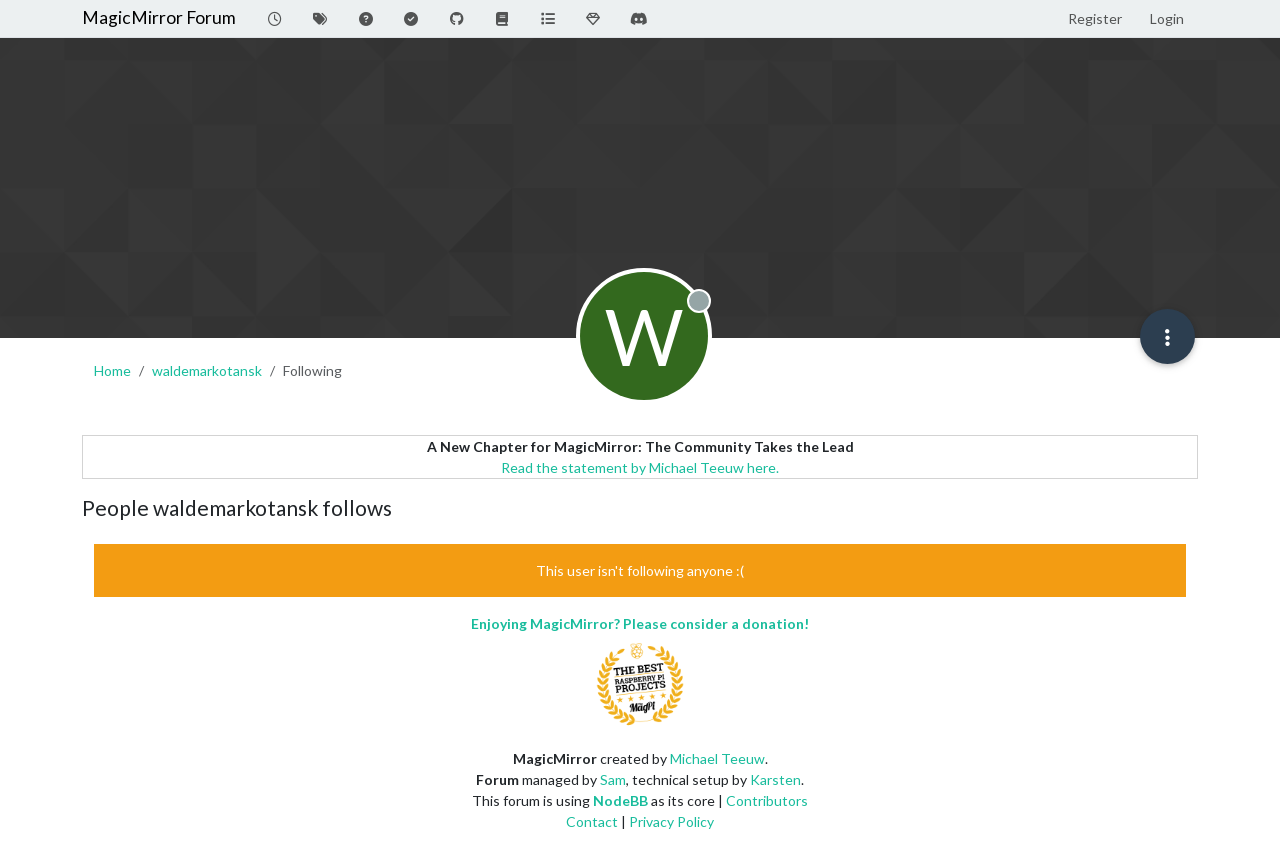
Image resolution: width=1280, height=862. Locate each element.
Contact (592, 821)
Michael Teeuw (717, 758)
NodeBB (620, 800)
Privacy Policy (671, 821)
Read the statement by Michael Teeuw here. (640, 467)
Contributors (767, 800)
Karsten (775, 779)
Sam (613, 779)
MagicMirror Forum (159, 17)
